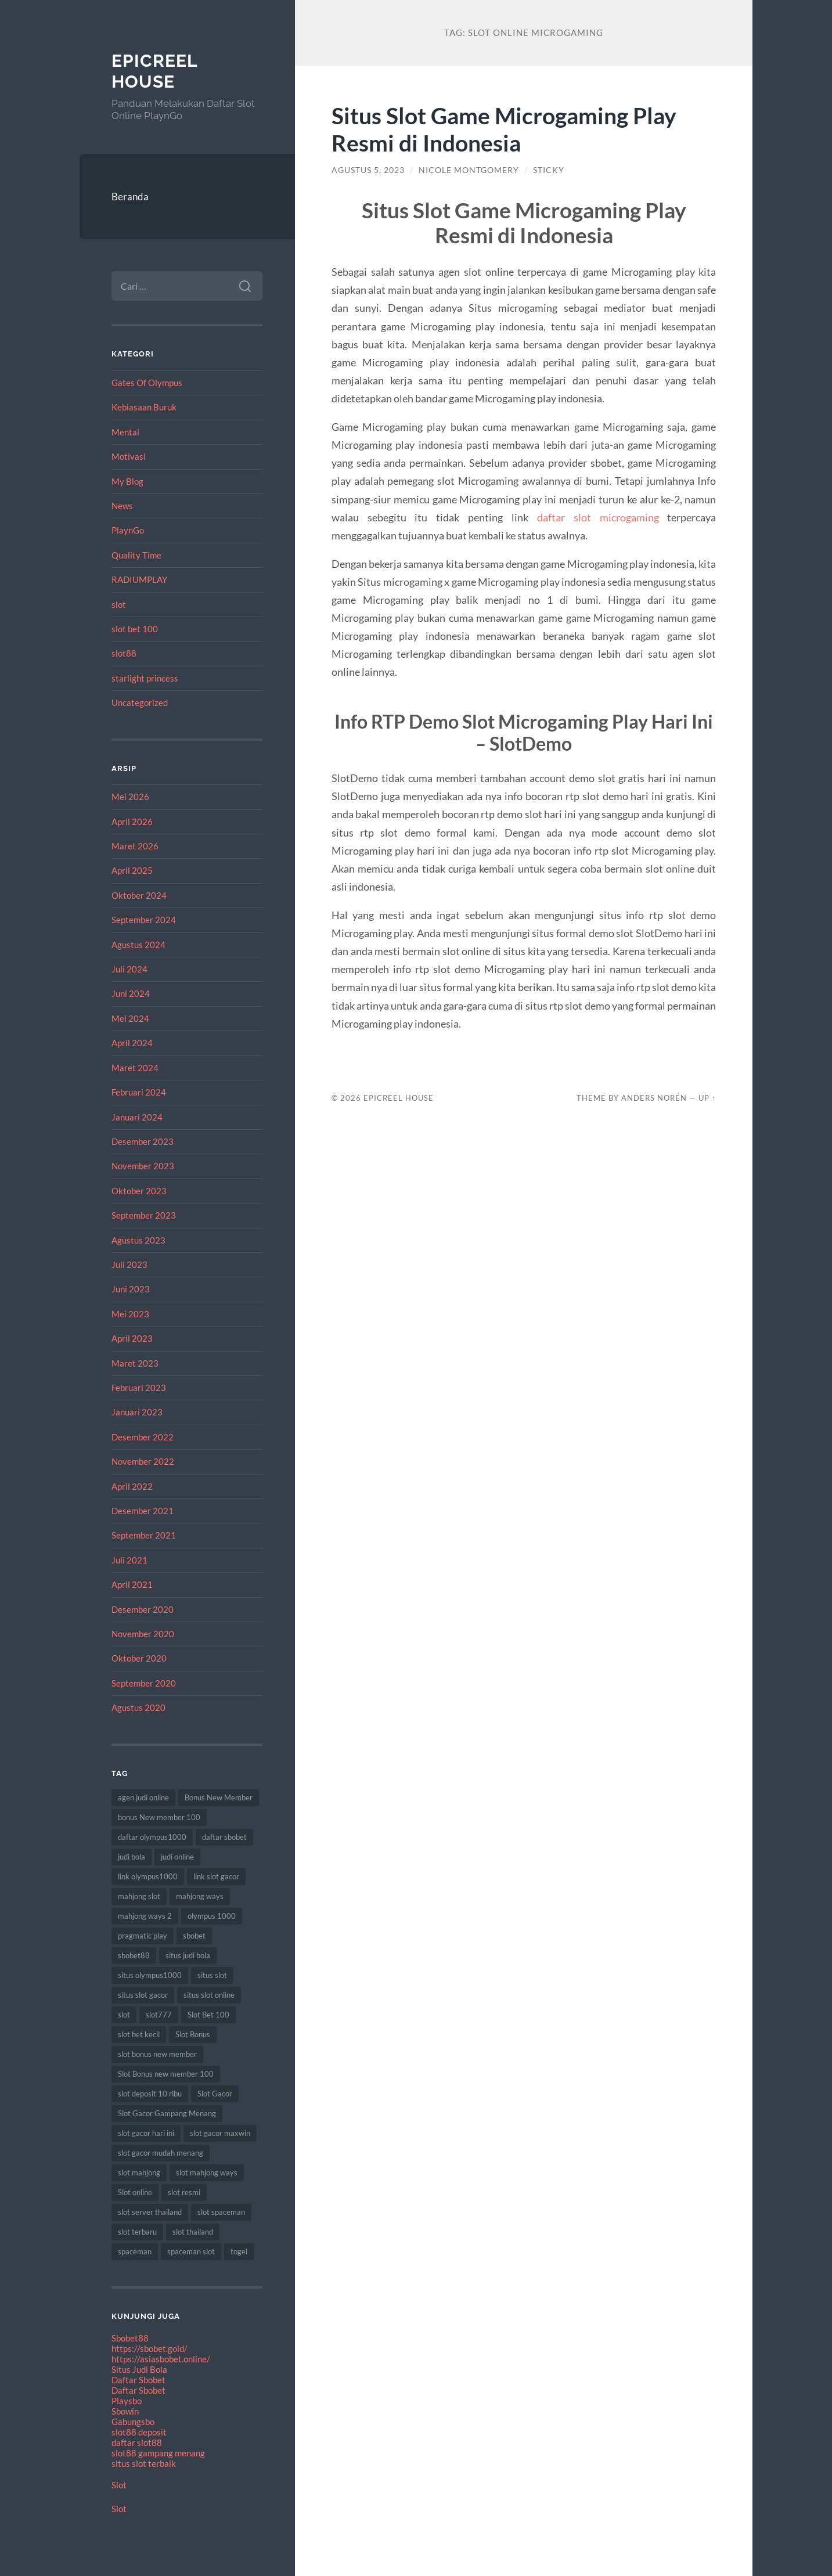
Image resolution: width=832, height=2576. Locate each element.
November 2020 (142, 1634)
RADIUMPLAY (139, 579)
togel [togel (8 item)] (238, 2251)
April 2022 (132, 1486)
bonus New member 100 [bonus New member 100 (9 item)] (159, 1817)
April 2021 (132, 1584)
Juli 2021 (129, 1560)
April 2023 (132, 1338)
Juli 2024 (129, 969)
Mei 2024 (130, 1018)
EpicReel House (154, 71)
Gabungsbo (132, 2421)
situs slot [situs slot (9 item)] (212, 1975)
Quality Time (136, 555)
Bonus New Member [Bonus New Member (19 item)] (219, 1797)
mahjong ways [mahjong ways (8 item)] (200, 1896)
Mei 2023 (130, 1314)
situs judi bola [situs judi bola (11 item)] (187, 1955)
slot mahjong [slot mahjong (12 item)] (139, 2172)
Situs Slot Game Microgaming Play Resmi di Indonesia (504, 129)
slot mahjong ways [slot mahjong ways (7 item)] (206, 2172)
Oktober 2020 (139, 1658)
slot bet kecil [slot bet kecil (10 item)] (139, 2034)
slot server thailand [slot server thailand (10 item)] (150, 2212)
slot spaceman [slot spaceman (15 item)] (221, 2212)
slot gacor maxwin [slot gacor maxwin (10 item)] (220, 2133)
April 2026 (132, 821)
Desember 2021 (142, 1510)
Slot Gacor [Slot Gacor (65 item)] (214, 2093)
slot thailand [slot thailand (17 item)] (192, 2231)
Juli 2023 (129, 1264)
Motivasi (128, 456)
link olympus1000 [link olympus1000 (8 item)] (148, 1876)
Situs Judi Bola (139, 2369)
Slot (119, 2485)
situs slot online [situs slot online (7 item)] (209, 1994)
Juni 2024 (130, 993)
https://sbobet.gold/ (149, 2348)
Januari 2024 (137, 1117)
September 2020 (143, 1683)
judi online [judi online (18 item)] (177, 1856)
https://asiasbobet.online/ (160, 2359)
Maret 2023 (135, 1363)
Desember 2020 (142, 1609)
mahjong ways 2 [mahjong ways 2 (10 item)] (145, 1916)
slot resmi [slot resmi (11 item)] (184, 2192)
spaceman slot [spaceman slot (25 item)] (191, 2251)
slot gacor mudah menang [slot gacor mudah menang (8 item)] (160, 2152)
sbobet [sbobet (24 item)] (194, 1935)
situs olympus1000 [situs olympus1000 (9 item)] (150, 1975)
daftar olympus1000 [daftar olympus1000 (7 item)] (152, 1837)
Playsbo (126, 2400)
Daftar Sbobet (138, 2380)
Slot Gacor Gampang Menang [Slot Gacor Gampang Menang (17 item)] (167, 2113)
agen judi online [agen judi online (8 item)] (143, 1797)
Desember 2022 (142, 1437)
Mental (125, 432)
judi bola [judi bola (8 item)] (131, 1856)
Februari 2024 (138, 1092)
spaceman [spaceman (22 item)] (135, 2251)
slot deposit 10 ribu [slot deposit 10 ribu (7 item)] (150, 2093)
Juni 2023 (130, 1289)
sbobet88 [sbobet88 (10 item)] (134, 1955)
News (122, 505)
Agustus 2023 (138, 1240)
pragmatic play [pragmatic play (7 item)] (142, 1935)
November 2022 (142, 1461)
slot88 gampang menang (158, 2453)
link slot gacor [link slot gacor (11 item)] (216, 1876)
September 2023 (143, 1215)
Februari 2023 (138, 1387)
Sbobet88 (130, 2338)
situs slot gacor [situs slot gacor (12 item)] (143, 1994)
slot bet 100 (134, 629)
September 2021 (143, 1535)
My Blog (127, 481)
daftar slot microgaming (598, 517)
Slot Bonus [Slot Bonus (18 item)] (192, 2034)
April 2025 (132, 870)
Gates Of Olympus (146, 382)
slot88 (123, 653)
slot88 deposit (139, 2432)
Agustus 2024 (138, 944)
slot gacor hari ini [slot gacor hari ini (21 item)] (146, 2133)
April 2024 (132, 1042)
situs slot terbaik (143, 2463)
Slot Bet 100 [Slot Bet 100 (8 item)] (208, 2014)
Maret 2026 (135, 846)
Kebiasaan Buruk (144, 407)
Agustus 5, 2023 (368, 170)
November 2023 (142, 1166)
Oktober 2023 (139, 1191)
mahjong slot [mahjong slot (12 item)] (139, 1896)
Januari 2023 (137, 1412)
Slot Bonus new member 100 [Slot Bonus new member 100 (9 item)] (166, 2073)
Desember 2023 (142, 1141)
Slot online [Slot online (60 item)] (135, 2192)
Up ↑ (707, 1098)
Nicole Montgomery (469, 170)
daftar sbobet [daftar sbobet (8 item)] (224, 1837)
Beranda (130, 196)
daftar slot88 (136, 2442)
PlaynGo (127, 530)
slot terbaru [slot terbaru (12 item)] (137, 2231)
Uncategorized (139, 702)
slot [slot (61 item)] (124, 2014)
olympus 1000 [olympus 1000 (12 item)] (212, 1916)
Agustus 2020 (138, 1707)
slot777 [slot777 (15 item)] (159, 2014)
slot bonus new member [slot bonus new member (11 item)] (157, 2054)
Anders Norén (654, 1098)
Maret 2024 (135, 1067)
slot (118, 604)
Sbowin (125, 2411)
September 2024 (143, 919)
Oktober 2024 (139, 895)
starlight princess (144, 678)
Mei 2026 (130, 796)
